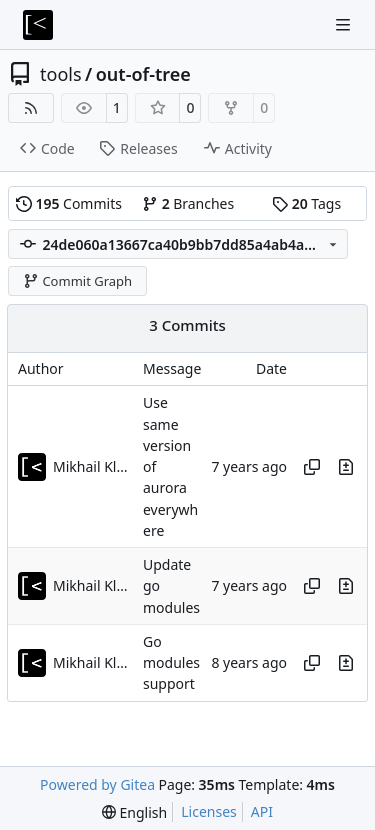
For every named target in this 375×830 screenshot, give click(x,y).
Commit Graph (77, 281)
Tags (306, 203)
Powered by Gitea (97, 784)
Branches (188, 203)
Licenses (209, 811)
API (262, 811)
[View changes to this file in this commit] (346, 467)
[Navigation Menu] (345, 24)
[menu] (134, 812)
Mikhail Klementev (93, 466)
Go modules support (171, 663)
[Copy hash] (312, 467)
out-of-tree (143, 74)
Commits (69, 203)
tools (61, 74)
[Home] (38, 25)
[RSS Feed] (31, 108)
